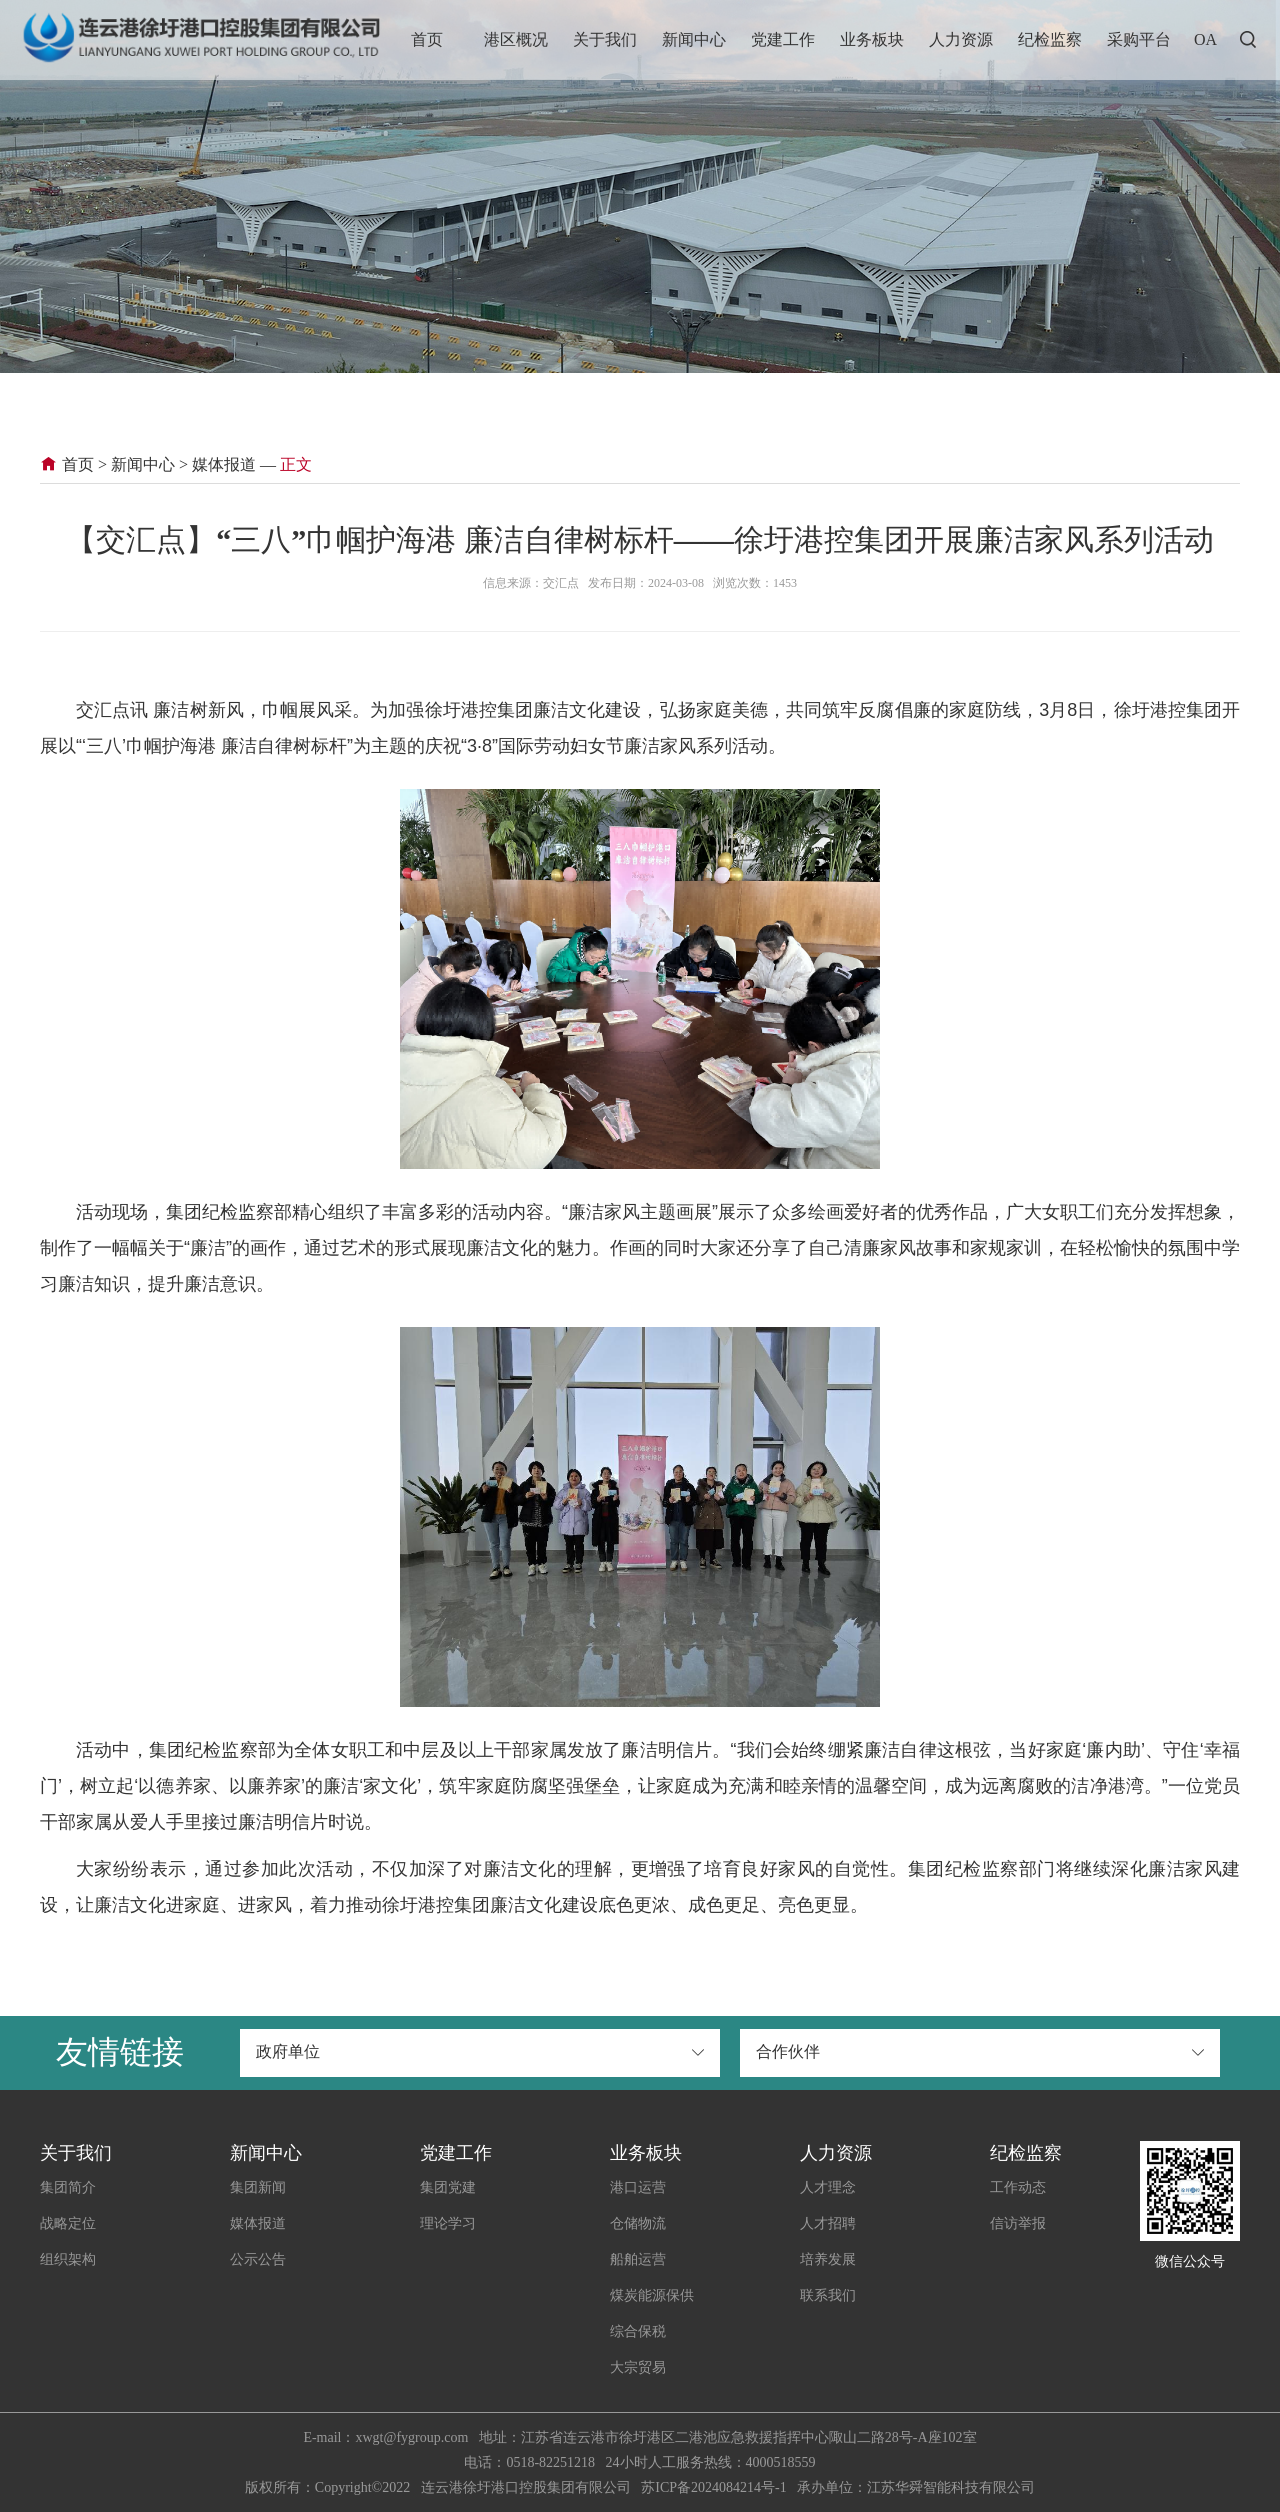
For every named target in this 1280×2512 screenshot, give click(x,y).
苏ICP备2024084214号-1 (713, 2487)
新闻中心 (694, 39)
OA (1205, 39)
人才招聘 (828, 2223)
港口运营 (638, 2187)
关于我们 (605, 39)
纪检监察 (1050, 39)
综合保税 (638, 2331)
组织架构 (68, 2259)
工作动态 (1018, 2187)
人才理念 (828, 2187)
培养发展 (828, 2259)
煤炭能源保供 (652, 2295)
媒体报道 (224, 464)
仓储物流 (638, 2223)
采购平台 (1139, 39)
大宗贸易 (638, 2367)
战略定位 (68, 2223)
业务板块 (872, 39)
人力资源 (961, 39)
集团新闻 (258, 2187)
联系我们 (828, 2295)
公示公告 (258, 2259)
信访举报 (1018, 2223)
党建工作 (783, 39)
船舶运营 (638, 2259)
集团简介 (68, 2187)
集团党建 (448, 2187)
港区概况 (516, 39)
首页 (427, 39)
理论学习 (448, 2223)
